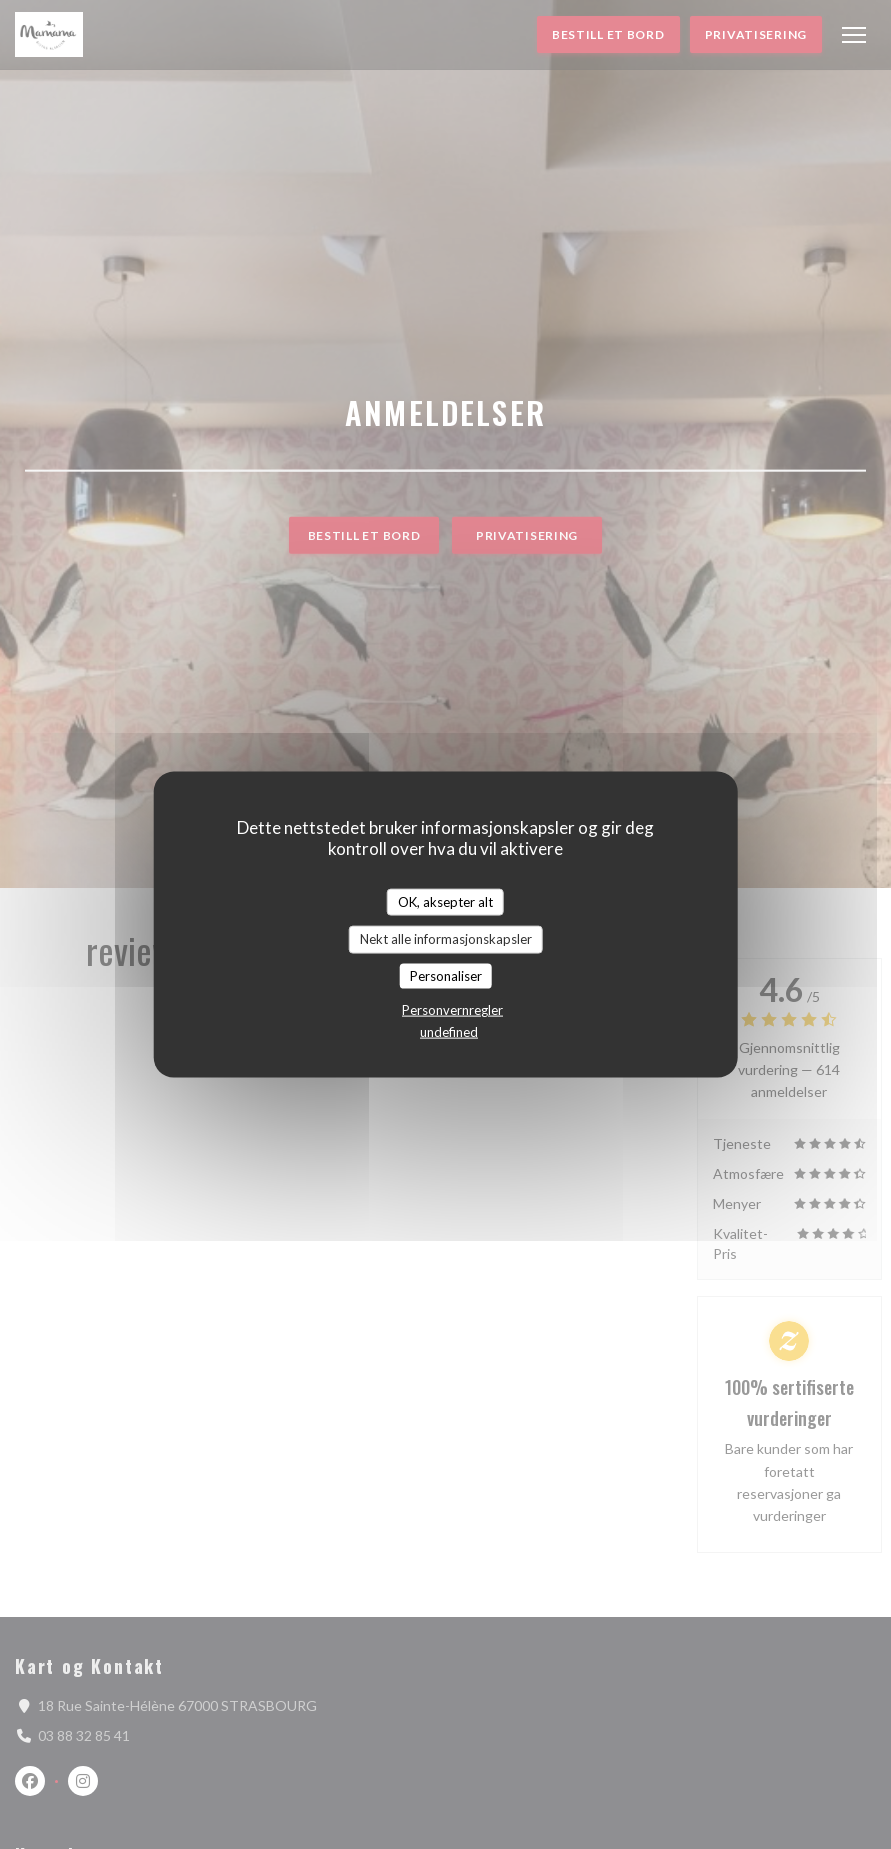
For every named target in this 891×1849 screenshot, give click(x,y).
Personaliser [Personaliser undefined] (446, 975)
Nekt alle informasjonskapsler (446, 939)
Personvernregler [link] (452, 1010)
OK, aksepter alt (445, 901)
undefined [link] (449, 1032)
